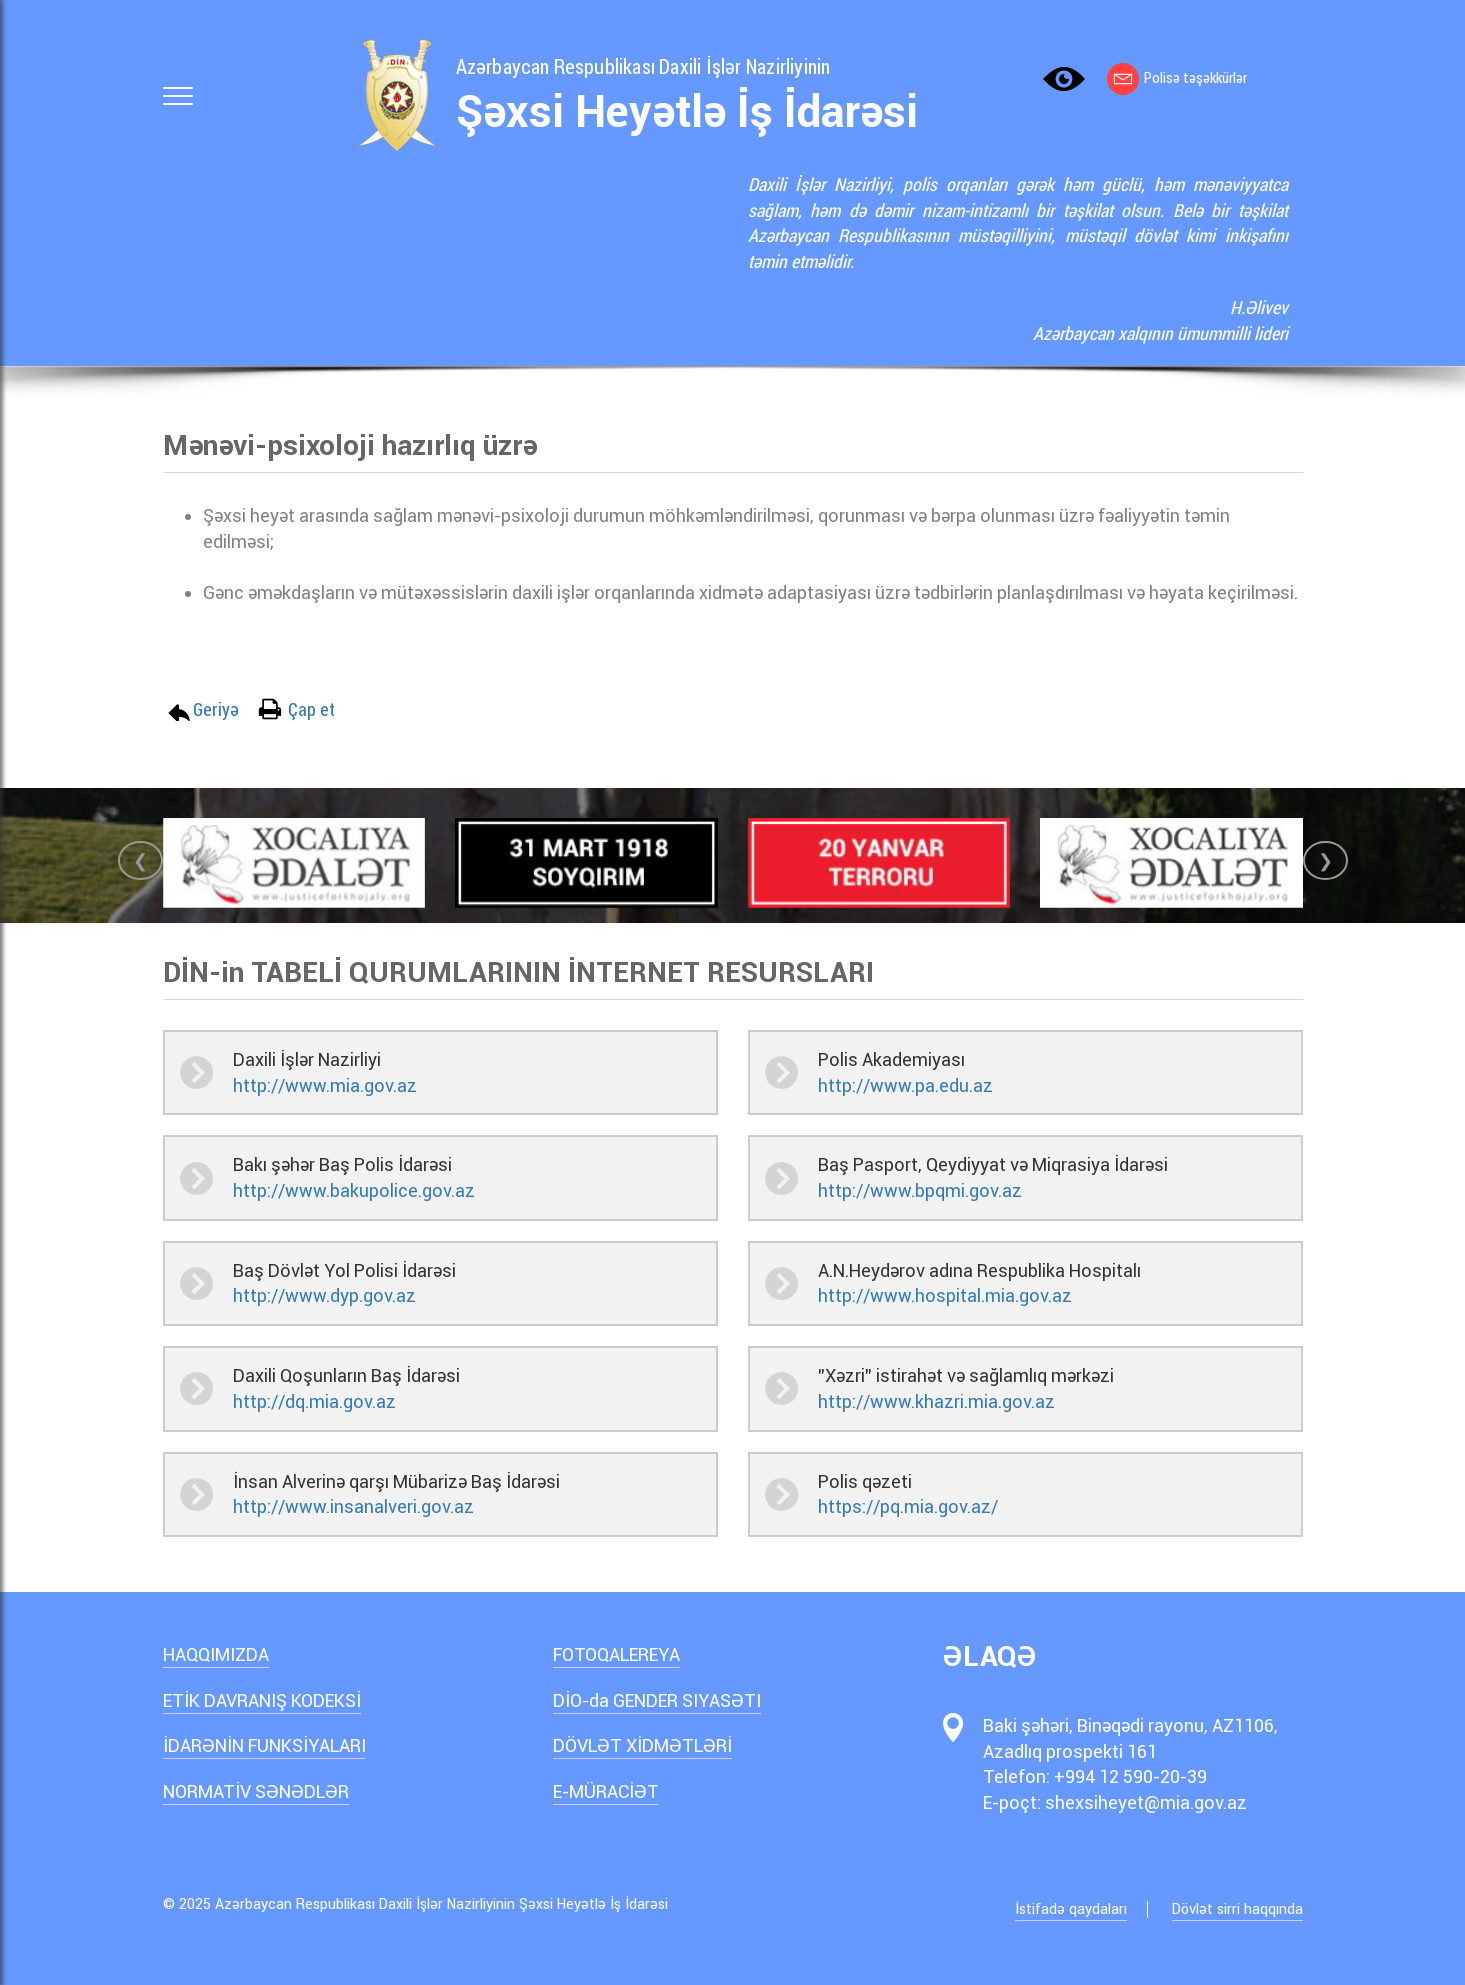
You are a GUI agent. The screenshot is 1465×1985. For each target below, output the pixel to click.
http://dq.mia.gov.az (314, 1401)
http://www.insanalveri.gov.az (353, 1506)
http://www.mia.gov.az (325, 1085)
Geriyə (216, 709)
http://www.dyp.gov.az (324, 1295)
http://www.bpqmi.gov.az (920, 1190)
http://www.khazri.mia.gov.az (936, 1401)
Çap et (311, 709)
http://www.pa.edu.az (905, 1085)
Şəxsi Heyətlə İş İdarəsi (687, 112)
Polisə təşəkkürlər (1177, 77)
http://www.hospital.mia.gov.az (945, 1295)
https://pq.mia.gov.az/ (908, 1506)
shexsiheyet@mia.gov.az (1146, 1802)
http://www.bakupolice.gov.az (354, 1190)
